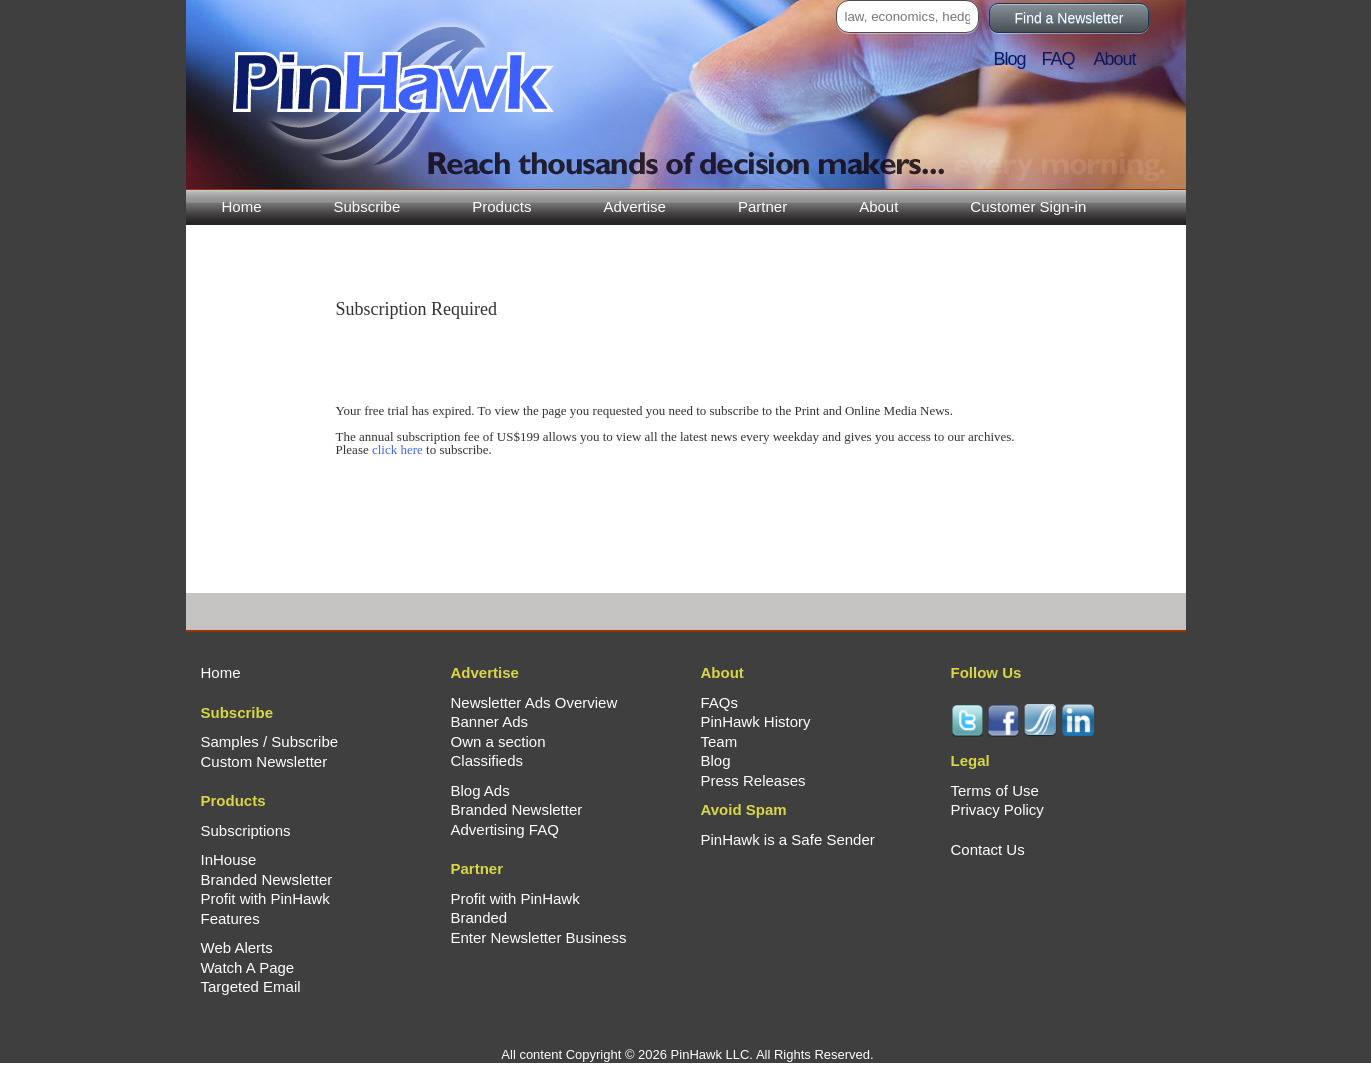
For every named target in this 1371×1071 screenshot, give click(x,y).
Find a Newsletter (1069, 18)
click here (397, 449)
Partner (762, 206)
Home (242, 206)
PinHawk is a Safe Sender (788, 839)
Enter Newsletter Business (539, 937)
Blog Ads (480, 790)
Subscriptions (246, 830)
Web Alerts (237, 947)
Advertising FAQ (505, 829)
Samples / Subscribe (270, 741)
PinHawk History (756, 721)
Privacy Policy (997, 809)
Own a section (498, 741)
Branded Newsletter (267, 879)
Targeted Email (251, 986)
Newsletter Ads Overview (534, 702)
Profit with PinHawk (265, 898)
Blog (1016, 59)
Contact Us (988, 849)
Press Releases (753, 780)
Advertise (634, 206)
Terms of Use (995, 790)
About (878, 206)
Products (501, 206)
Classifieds (487, 760)
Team (719, 741)
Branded (479, 917)
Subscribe (367, 206)
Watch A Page (248, 967)
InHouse (229, 859)
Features (230, 918)
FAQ (1066, 59)
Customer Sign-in (1028, 206)
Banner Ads (490, 721)
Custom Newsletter (264, 761)
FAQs (720, 702)
